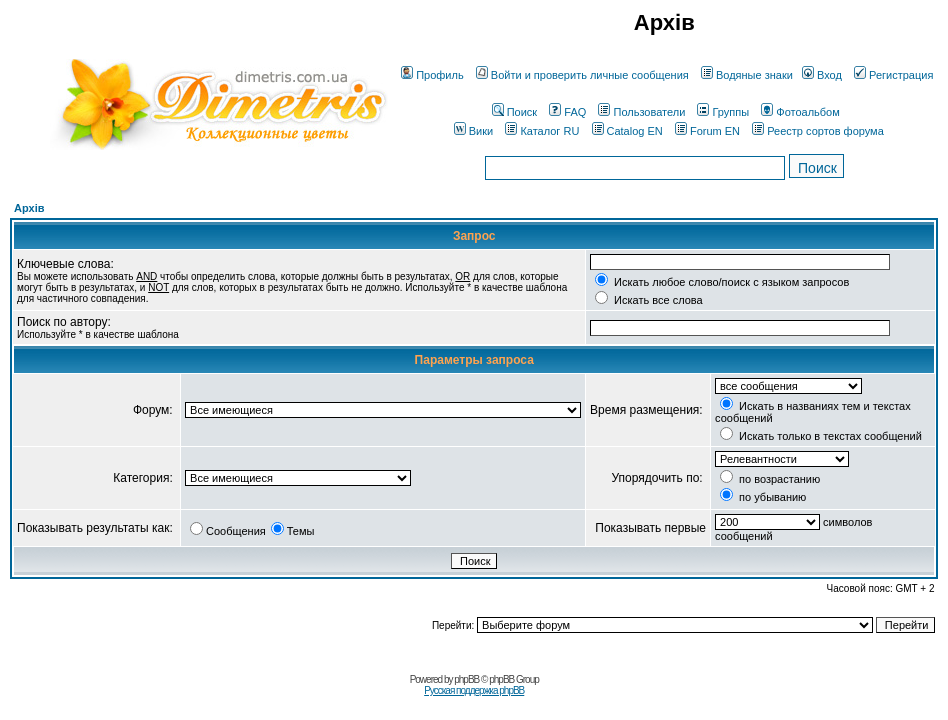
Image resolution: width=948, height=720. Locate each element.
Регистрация (893, 75)
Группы (723, 112)
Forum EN (707, 131)
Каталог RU (542, 131)
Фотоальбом (800, 112)
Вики (473, 131)
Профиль (432, 75)
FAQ (567, 112)
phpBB (466, 679)
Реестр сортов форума (818, 131)
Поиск (514, 112)
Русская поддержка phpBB (474, 690)
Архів (29, 208)
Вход (822, 75)
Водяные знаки (747, 75)
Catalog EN (627, 131)
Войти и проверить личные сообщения (582, 75)
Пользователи (641, 112)
